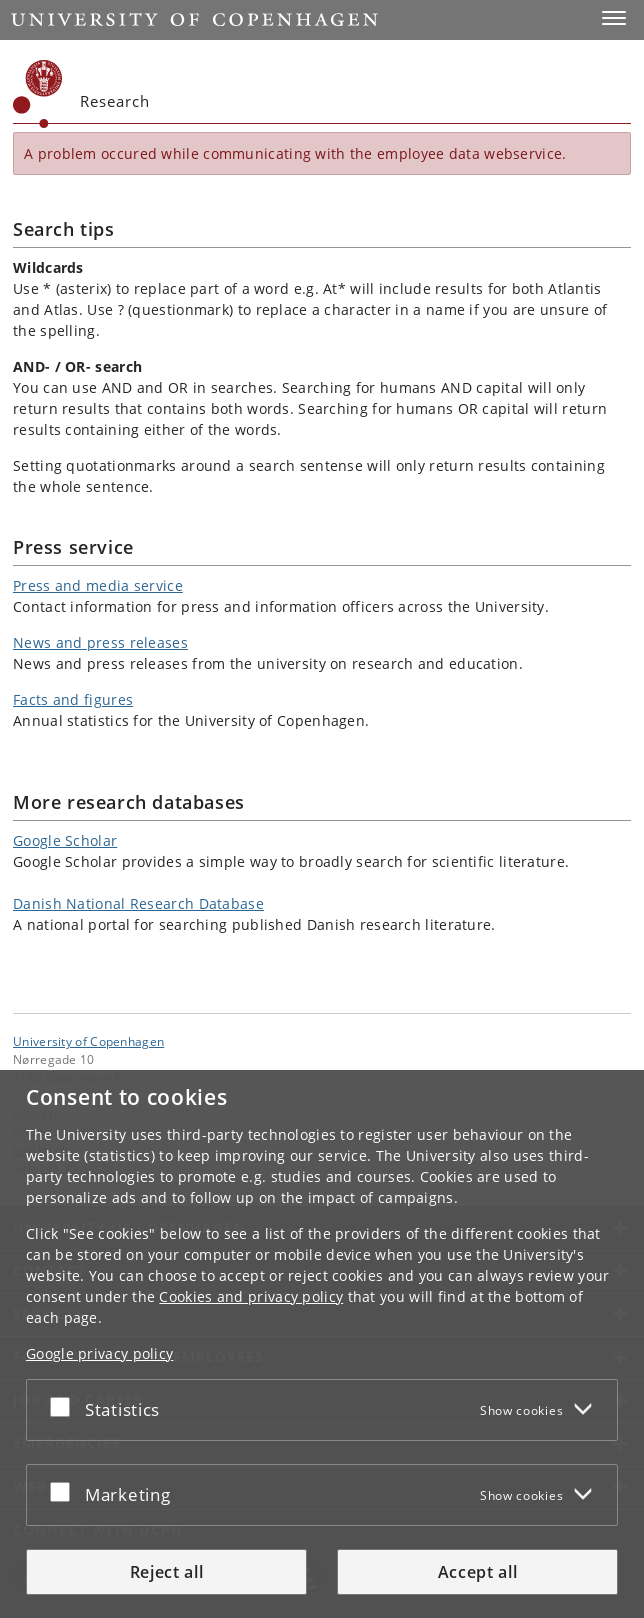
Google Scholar (65, 840)
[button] (614, 18)
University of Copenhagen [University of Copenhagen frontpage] (88, 1041)
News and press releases (100, 642)
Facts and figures (73, 699)
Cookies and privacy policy (251, 1296)
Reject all (167, 1572)
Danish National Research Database (138, 903)
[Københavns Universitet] (38, 94)
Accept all (478, 1572)
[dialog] (322, 1344)
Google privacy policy (99, 1353)
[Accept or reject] (65, 1406)
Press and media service (98, 585)
